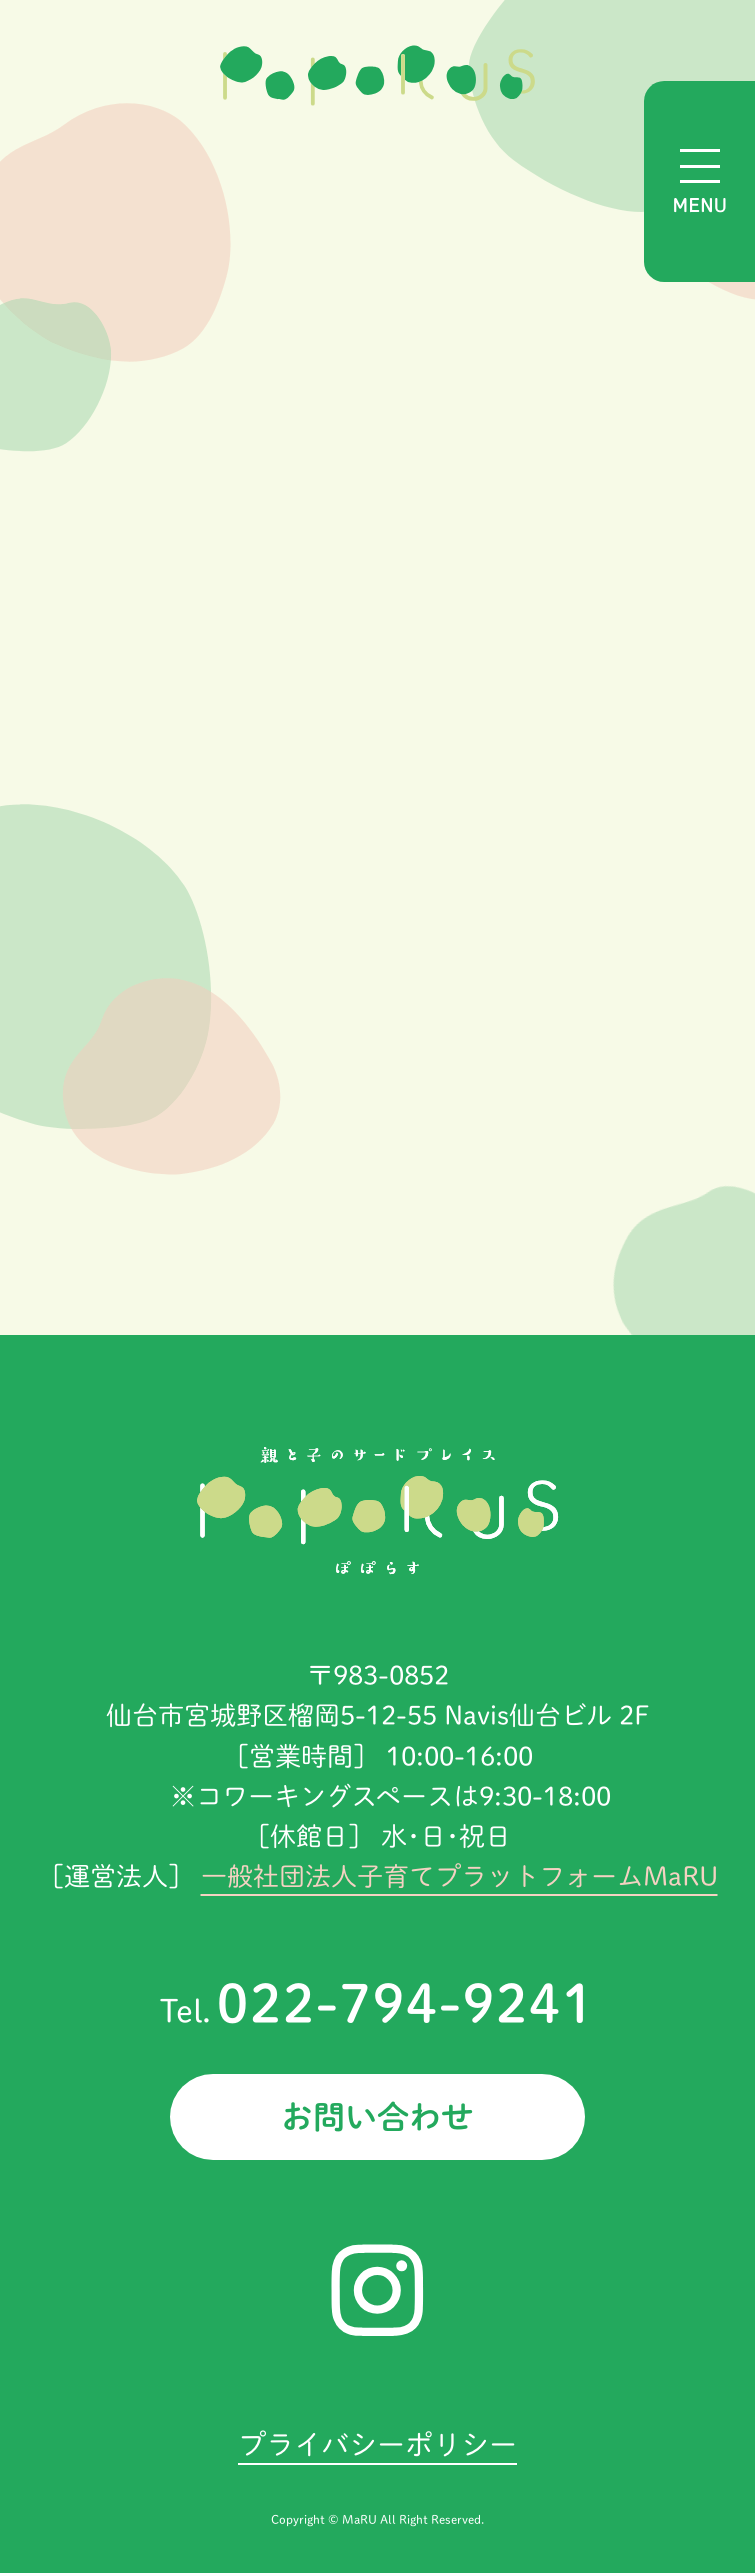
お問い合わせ (377, 2117)
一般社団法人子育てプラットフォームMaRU (459, 1876)
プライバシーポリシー (377, 2444)
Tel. (377, 2011)
